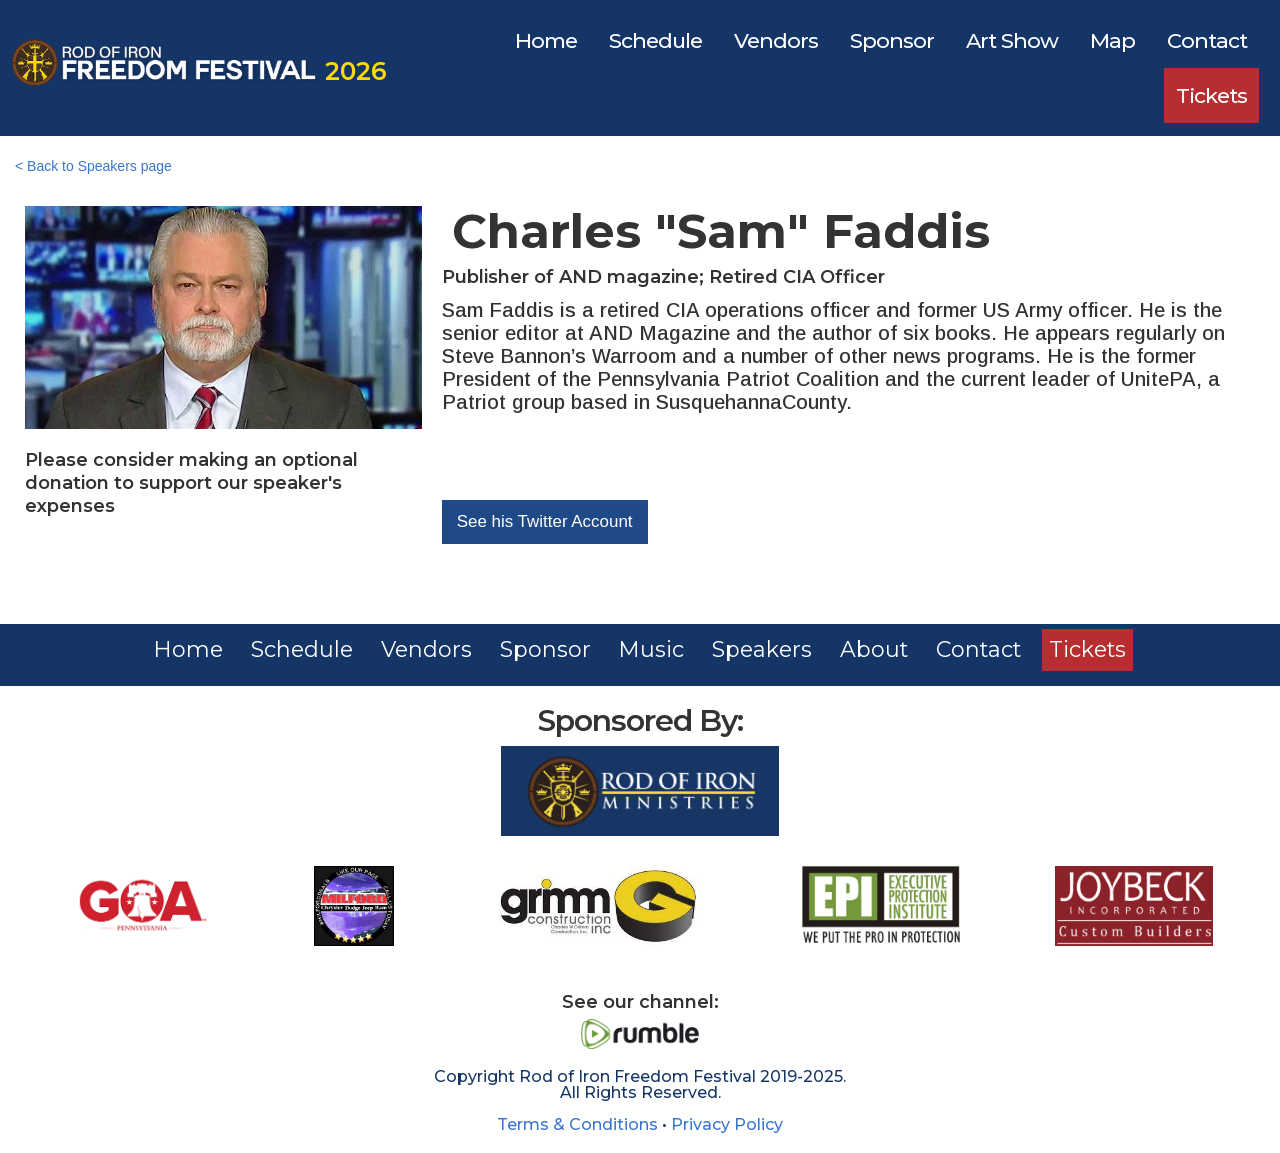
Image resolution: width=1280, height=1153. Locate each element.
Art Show (1012, 40)
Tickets (1211, 95)
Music (651, 649)
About (876, 649)
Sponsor (892, 40)
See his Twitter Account (545, 521)
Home (546, 40)
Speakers (763, 649)
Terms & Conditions (577, 1124)
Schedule (655, 40)
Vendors (776, 40)
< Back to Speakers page (93, 166)
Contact (1207, 40)
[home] (195, 67)
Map (1112, 40)
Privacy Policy (727, 1124)
